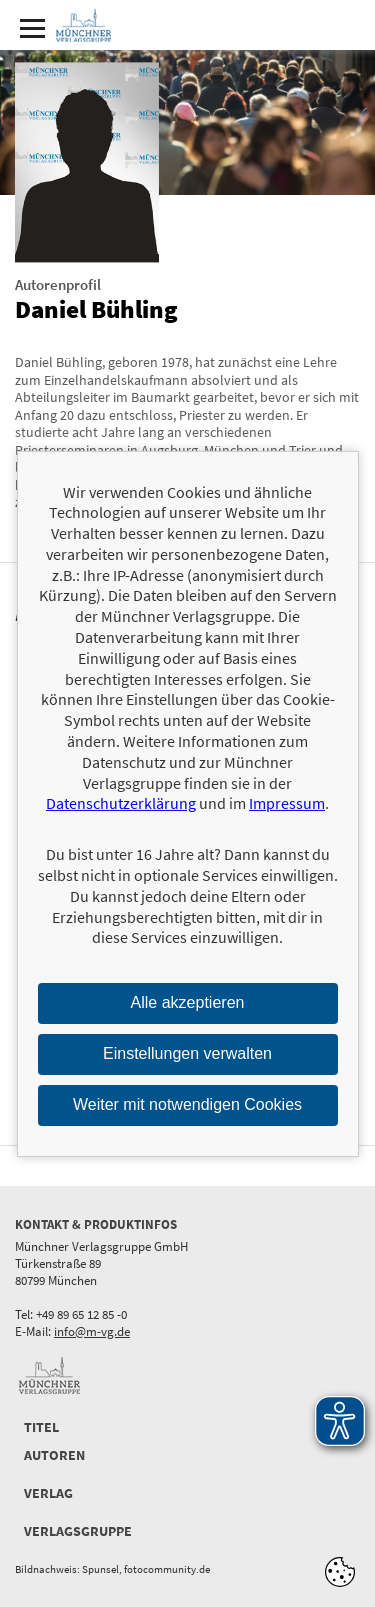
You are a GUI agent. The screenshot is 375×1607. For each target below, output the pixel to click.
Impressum (287, 803)
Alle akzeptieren (188, 1002)
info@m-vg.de (92, 1331)
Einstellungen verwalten (187, 1053)
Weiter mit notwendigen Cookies (187, 1104)
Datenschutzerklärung (121, 803)
